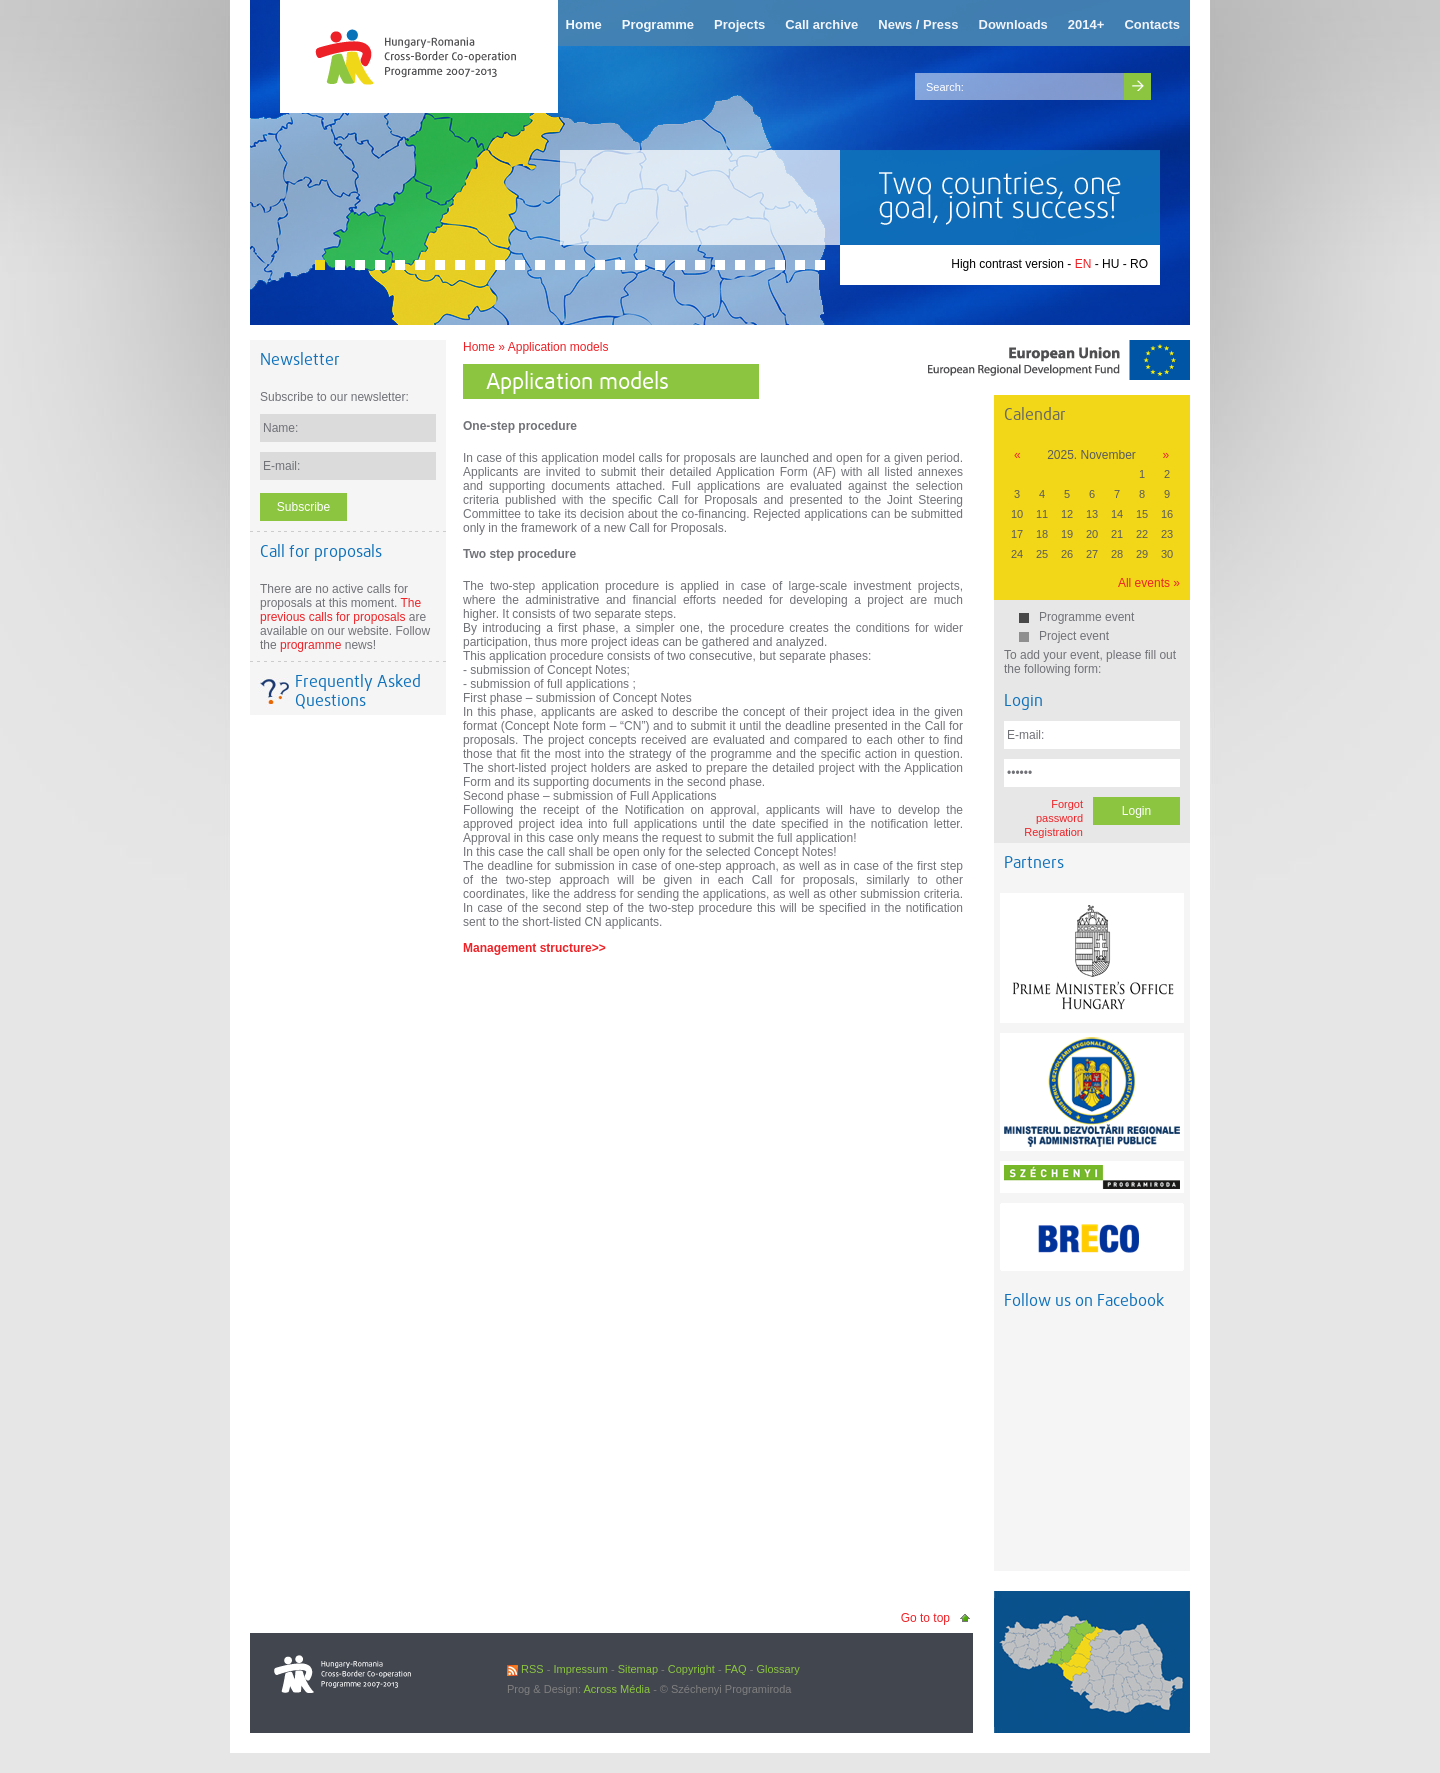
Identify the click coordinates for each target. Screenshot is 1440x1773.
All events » (1149, 583)
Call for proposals (321, 551)
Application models (558, 347)
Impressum (580, 1669)
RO (1139, 264)
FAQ (736, 1669)
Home (479, 347)
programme (310, 645)
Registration (1053, 832)
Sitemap (638, 1669)
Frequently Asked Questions (358, 691)
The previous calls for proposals (340, 610)
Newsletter (300, 359)
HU (1110, 264)
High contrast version (1007, 264)
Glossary (777, 1669)
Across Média (616, 1689)
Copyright (691, 1669)
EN (1083, 264)
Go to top (925, 1618)
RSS (525, 1669)
